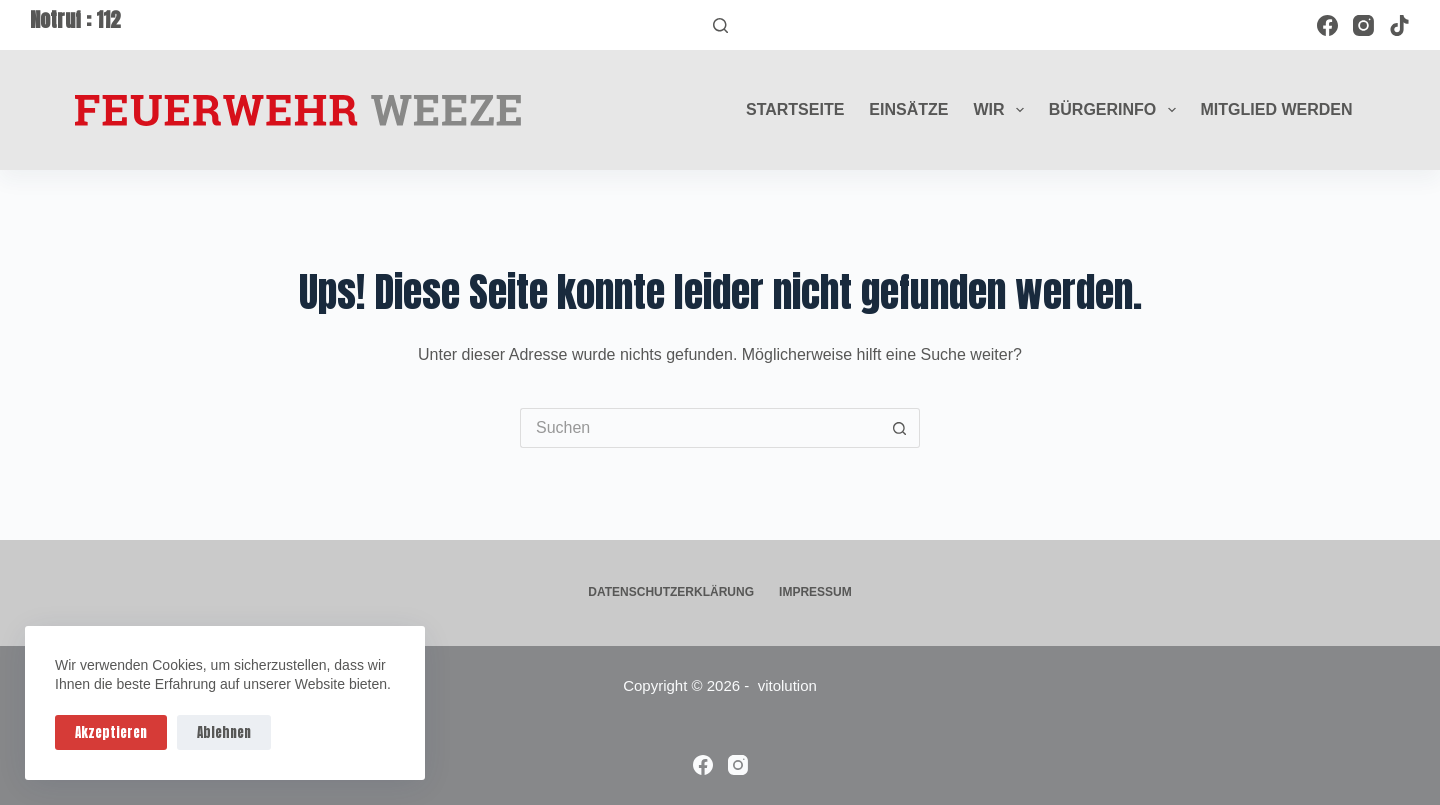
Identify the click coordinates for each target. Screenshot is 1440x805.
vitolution (787, 685)
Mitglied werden (1277, 109)
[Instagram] (1363, 25)
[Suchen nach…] (700, 428)
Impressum (815, 592)
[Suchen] (720, 25)
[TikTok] (1399, 25)
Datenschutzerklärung (671, 592)
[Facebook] (1327, 25)
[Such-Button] (900, 428)
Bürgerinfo (1116, 110)
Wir (1002, 110)
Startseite (795, 109)
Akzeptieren (111, 732)
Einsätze (908, 109)
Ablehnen (224, 732)
